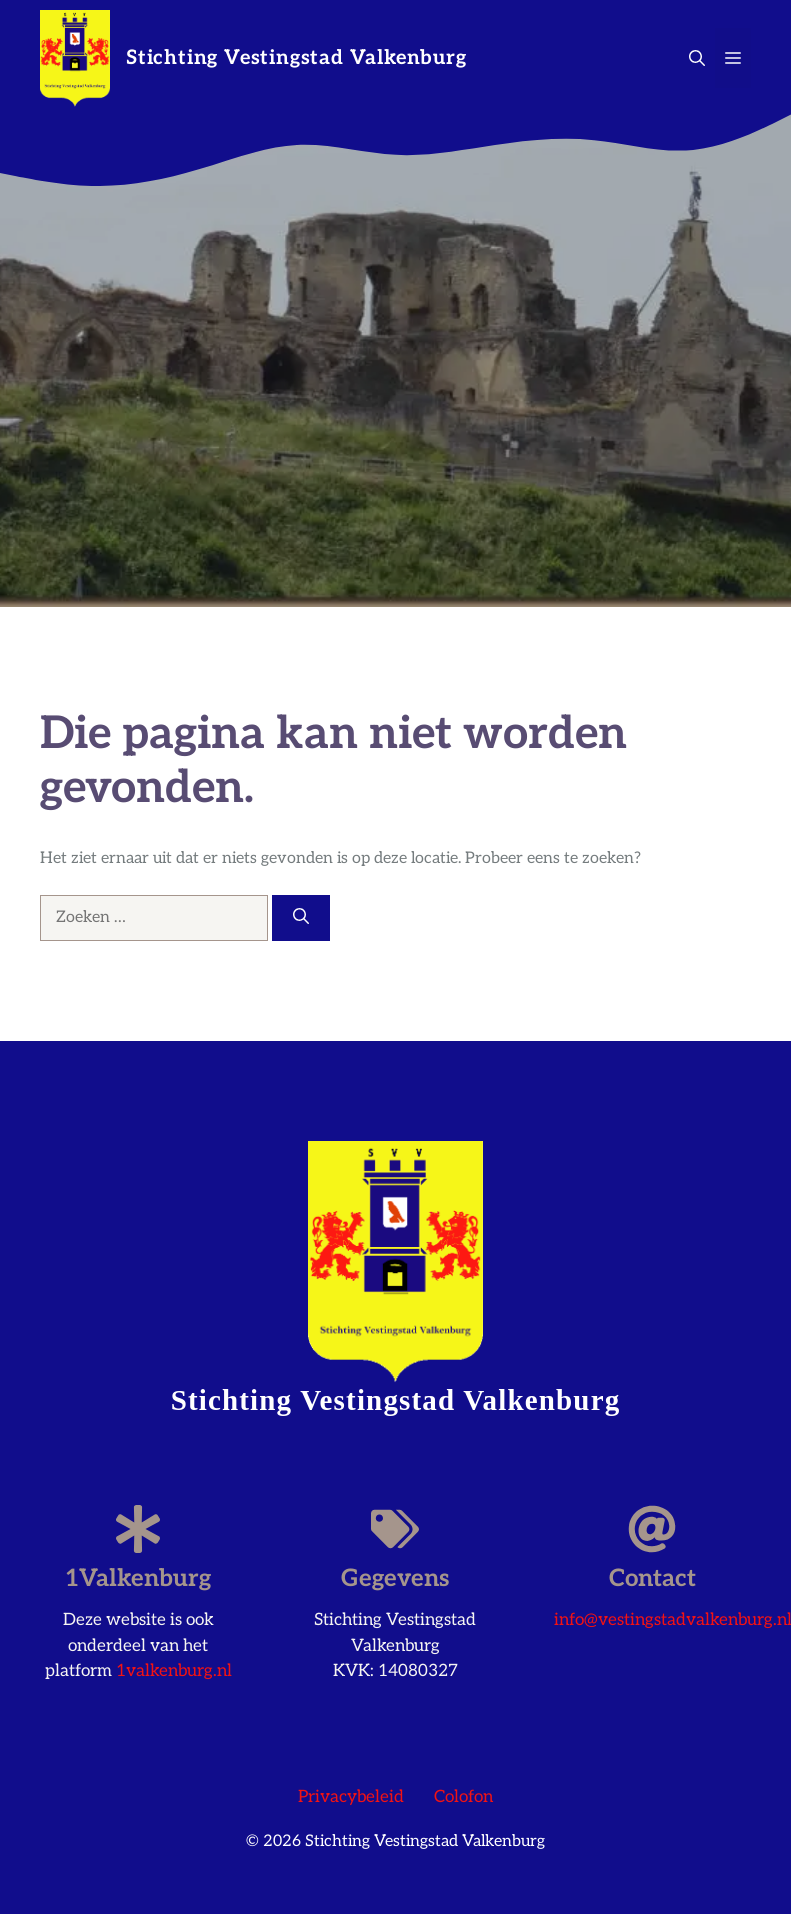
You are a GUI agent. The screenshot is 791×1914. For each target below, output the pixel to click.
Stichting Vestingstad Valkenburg (296, 58)
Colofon (463, 1797)
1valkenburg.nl (174, 1671)
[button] (697, 58)
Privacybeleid (351, 1797)
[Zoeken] (301, 918)
